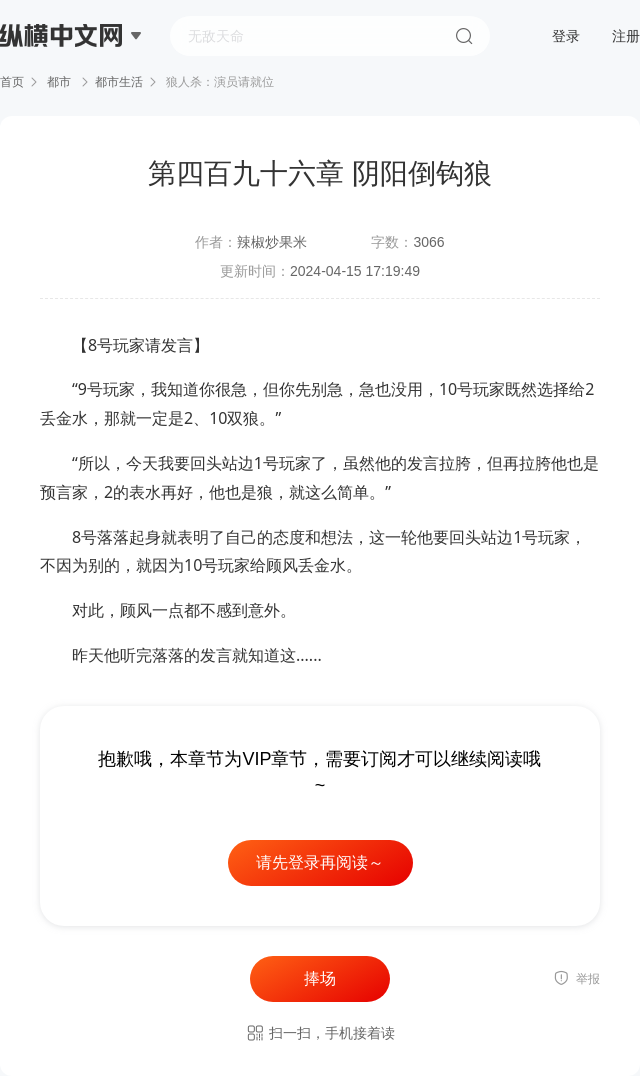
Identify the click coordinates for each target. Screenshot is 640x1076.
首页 (12, 82)
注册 (626, 36)
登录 (566, 36)
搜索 (464, 36)
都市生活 (119, 82)
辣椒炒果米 (272, 242)
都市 (59, 82)
